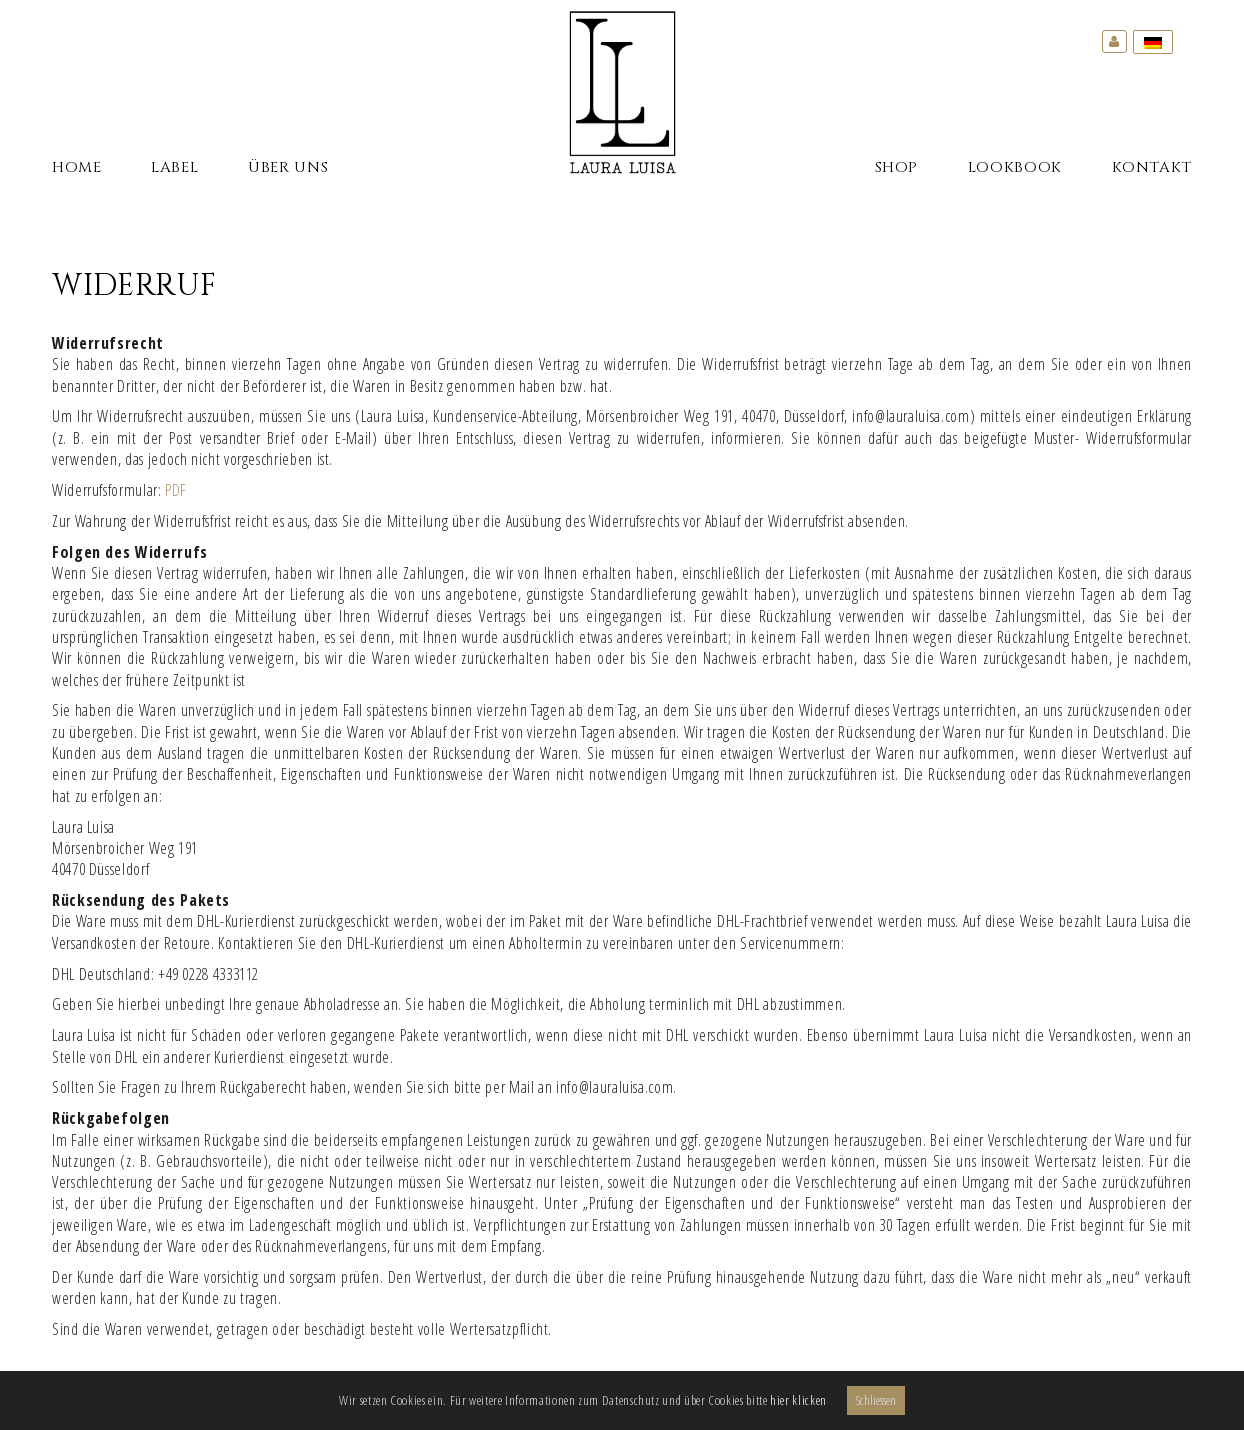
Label (174, 168)
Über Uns (288, 168)
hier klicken (798, 1400)
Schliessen (876, 1400)
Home (77, 168)
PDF (176, 490)
